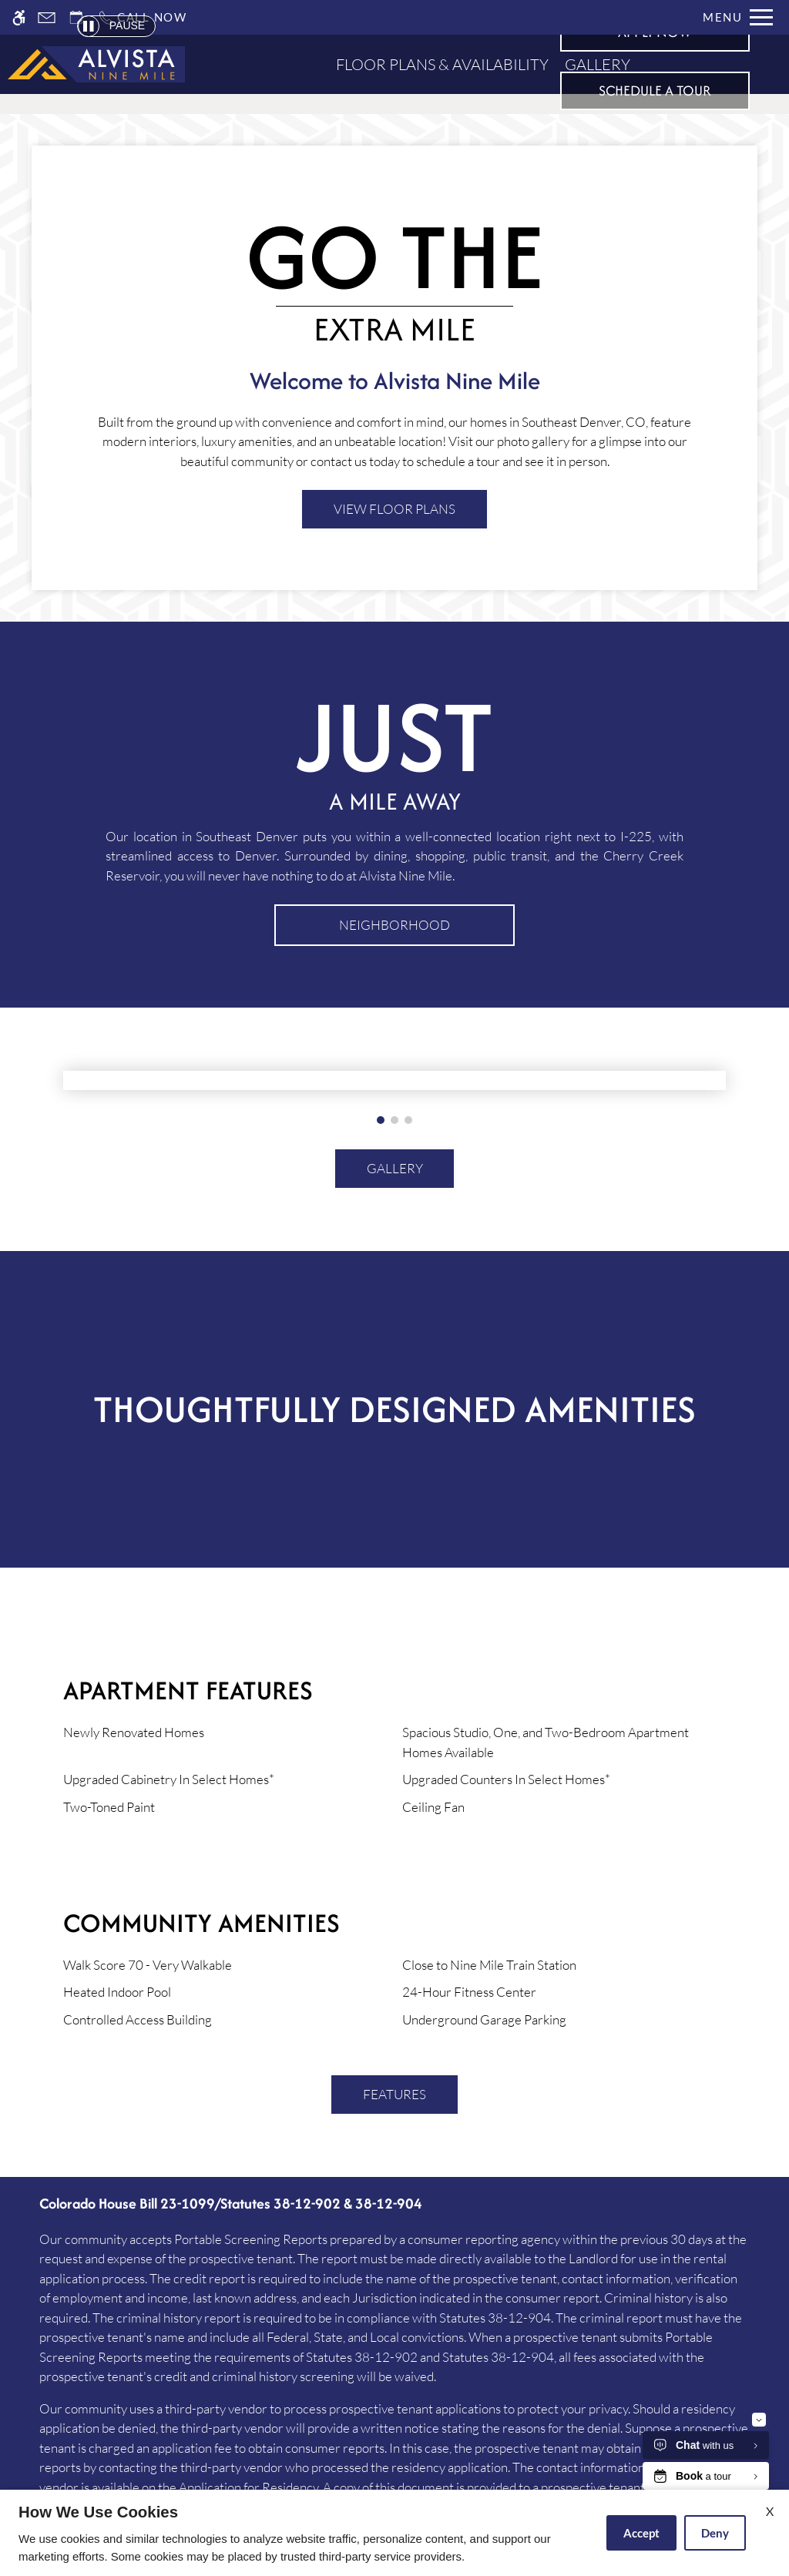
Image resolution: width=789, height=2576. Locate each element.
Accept (641, 2533)
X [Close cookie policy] (770, 2511)
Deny (715, 2533)
